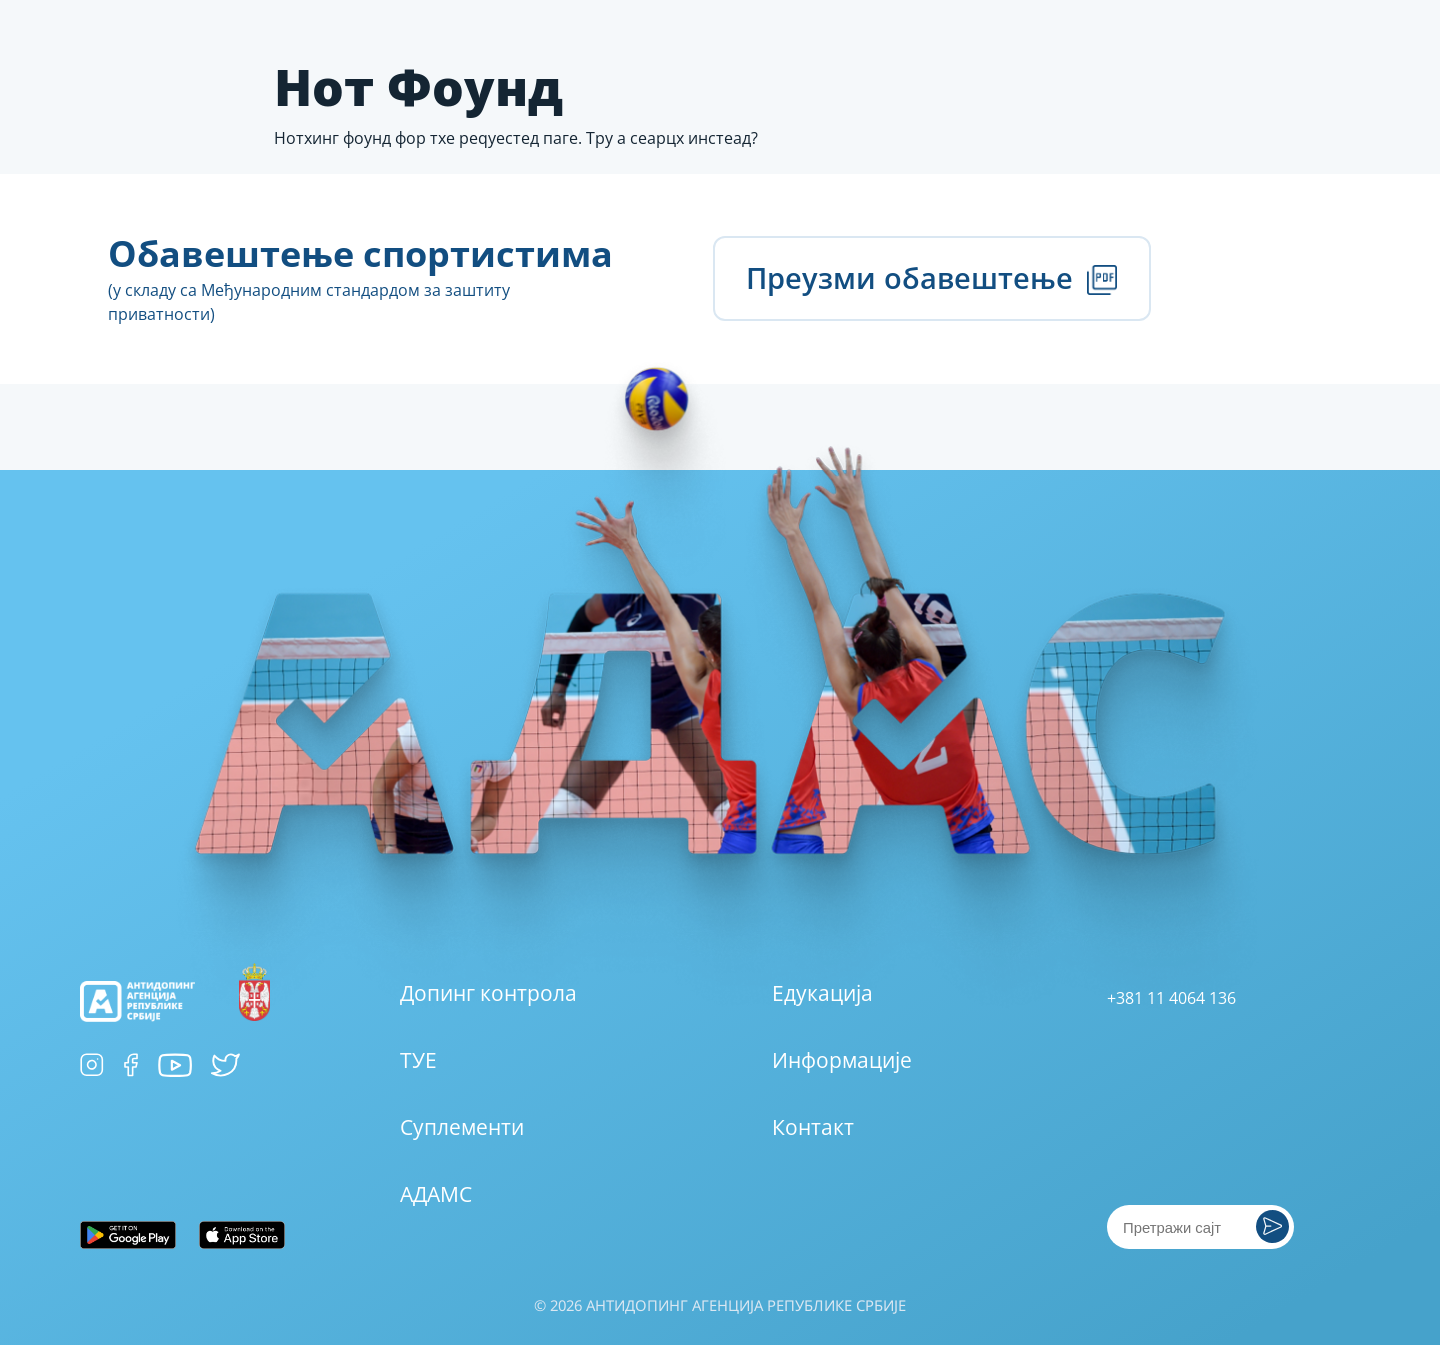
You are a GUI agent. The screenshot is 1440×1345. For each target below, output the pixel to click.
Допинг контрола (488, 993)
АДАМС (436, 1194)
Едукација (822, 993)
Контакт (813, 1127)
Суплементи (462, 1127)
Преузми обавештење (931, 277)
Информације (842, 1060)
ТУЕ (418, 1060)
